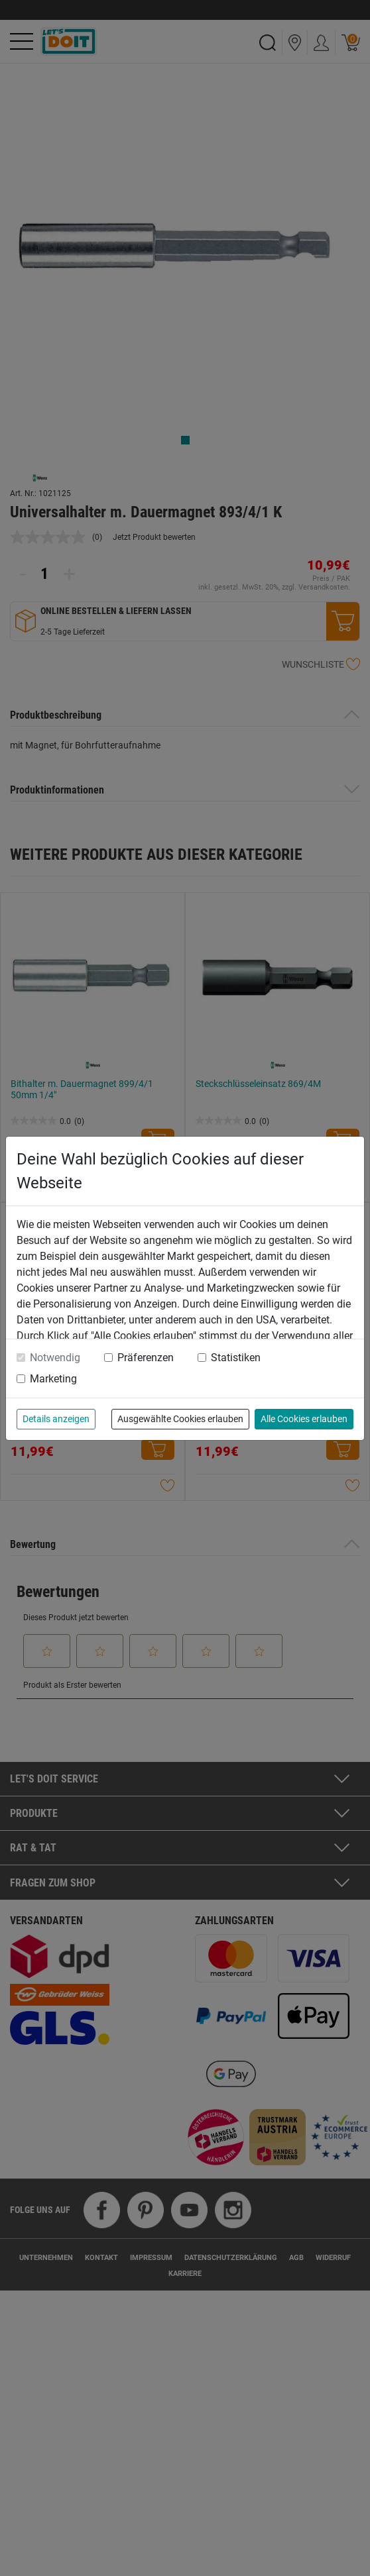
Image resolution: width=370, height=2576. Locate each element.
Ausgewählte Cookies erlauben (180, 1419)
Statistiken (236, 1357)
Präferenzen (145, 1357)
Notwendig (55, 1357)
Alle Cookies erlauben (304, 1419)
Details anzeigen (56, 1419)
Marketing (53, 1378)
